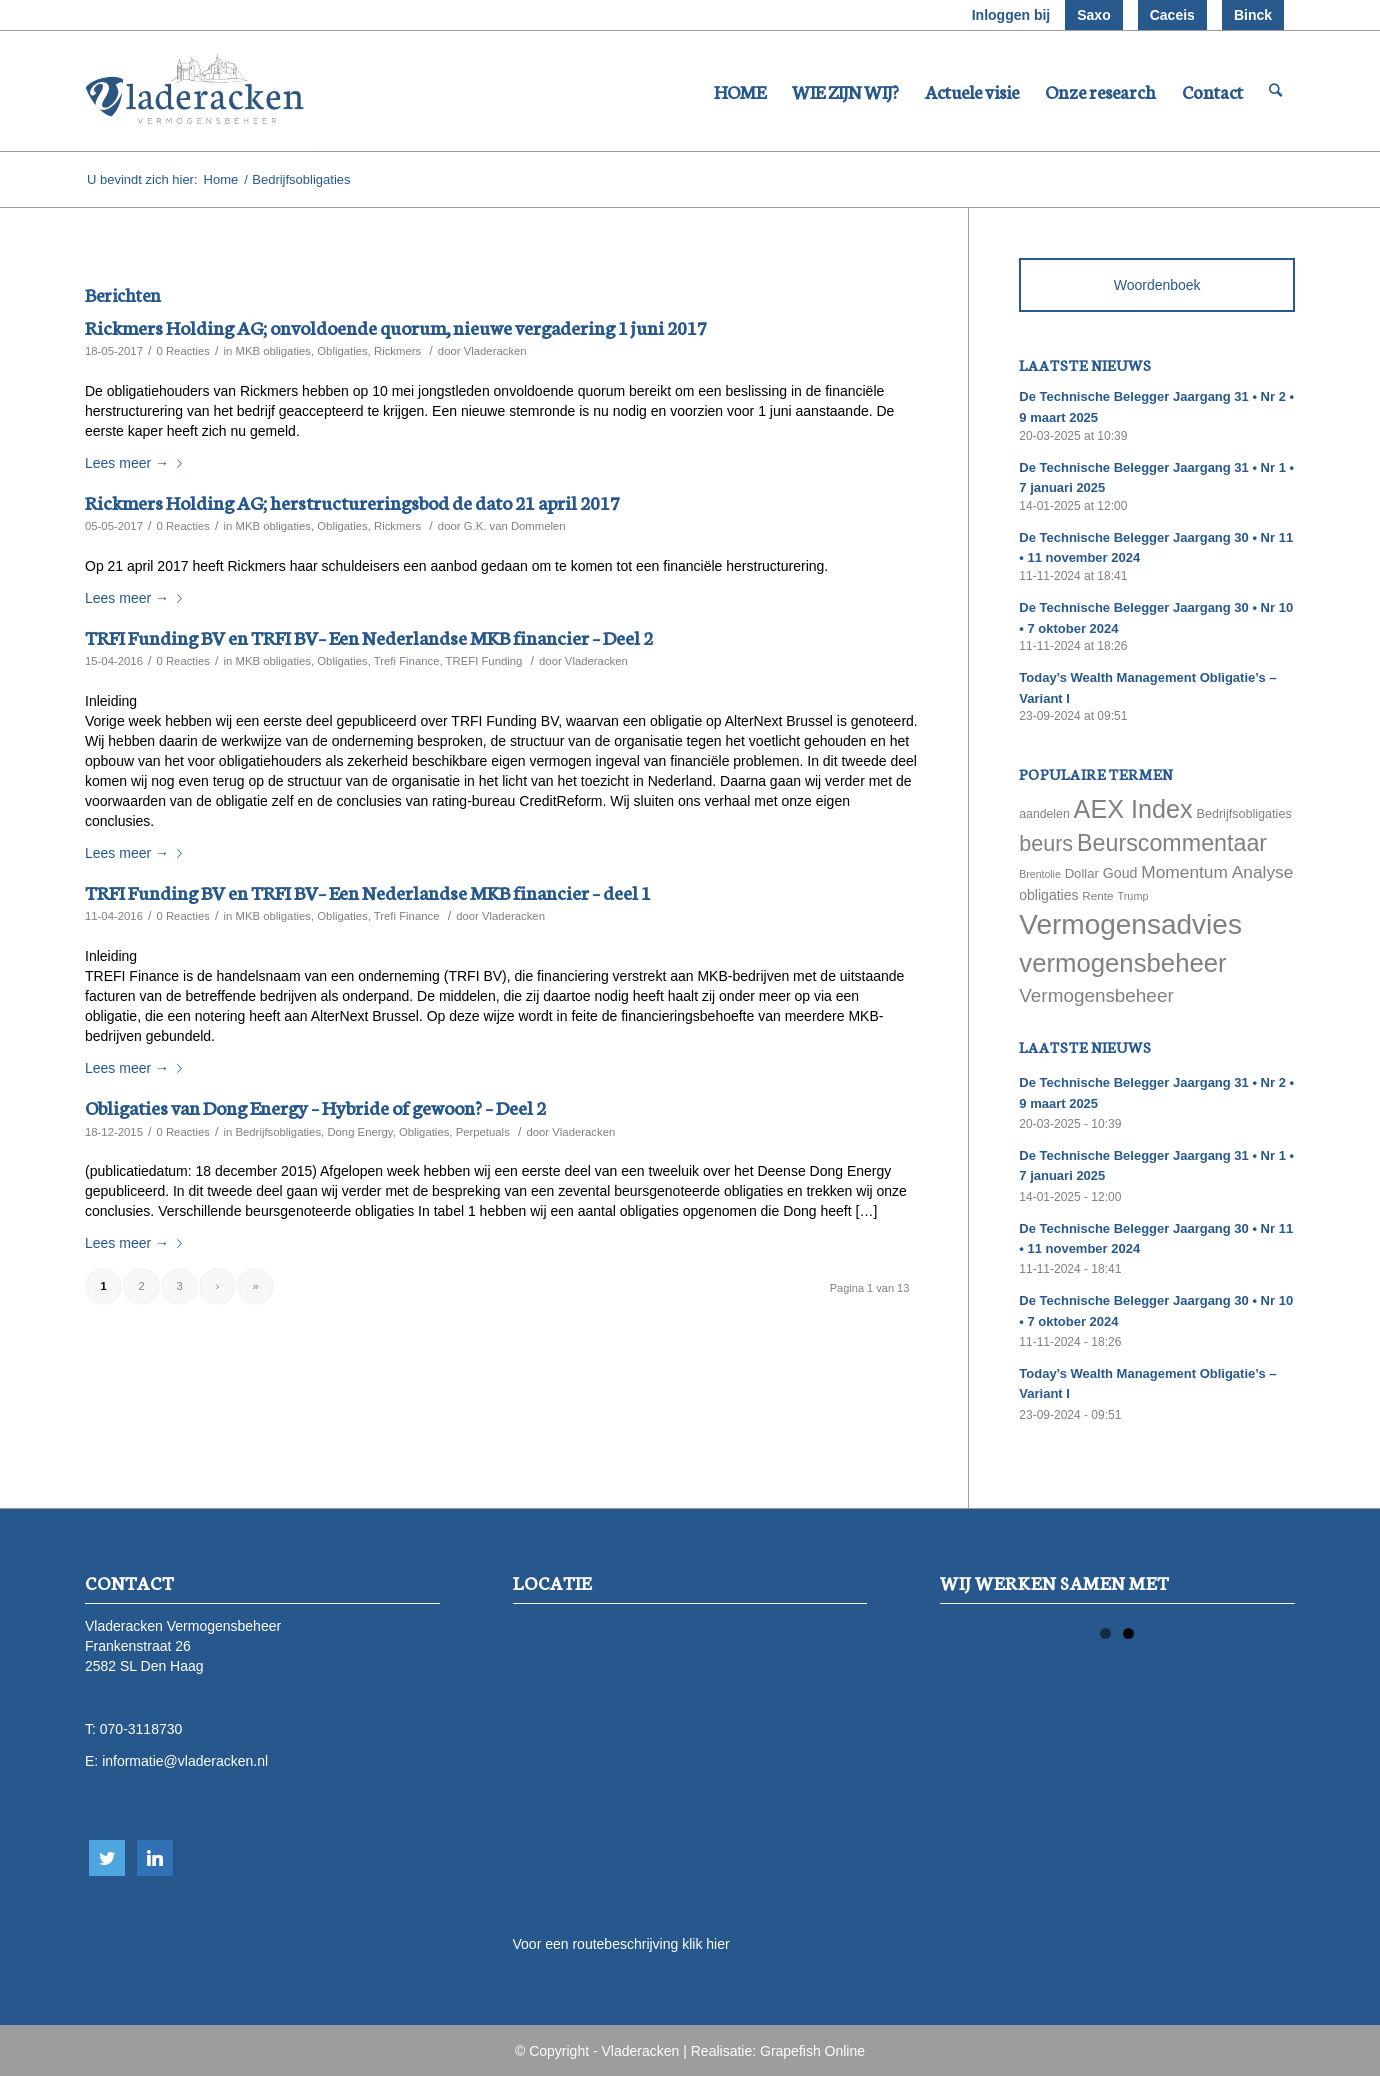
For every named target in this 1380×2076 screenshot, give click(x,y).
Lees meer (137, 463)
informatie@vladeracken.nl (185, 1761)
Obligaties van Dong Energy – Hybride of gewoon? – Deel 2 (315, 1106)
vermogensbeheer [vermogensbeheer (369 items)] (1122, 963)
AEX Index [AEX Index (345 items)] (1133, 809)
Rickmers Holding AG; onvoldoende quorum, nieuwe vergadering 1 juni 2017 (396, 326)
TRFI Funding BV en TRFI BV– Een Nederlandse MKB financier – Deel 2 (369, 636)
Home (221, 179)
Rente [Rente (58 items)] (1097, 895)
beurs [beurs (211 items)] (1046, 844)
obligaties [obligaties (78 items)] (1048, 895)
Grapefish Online (812, 2051)
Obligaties (342, 351)
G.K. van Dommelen (515, 526)
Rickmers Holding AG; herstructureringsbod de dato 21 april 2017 (352, 501)
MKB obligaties (273, 351)
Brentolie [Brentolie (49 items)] (1039, 874)
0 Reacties (183, 351)
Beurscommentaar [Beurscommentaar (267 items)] (1172, 843)
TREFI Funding (484, 661)
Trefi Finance (407, 661)
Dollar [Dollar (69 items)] (1082, 873)
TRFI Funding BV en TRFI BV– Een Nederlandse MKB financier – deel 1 (368, 891)
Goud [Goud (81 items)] (1120, 873)
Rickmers (397, 351)
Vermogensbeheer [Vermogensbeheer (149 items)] (1096, 995)
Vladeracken (495, 351)
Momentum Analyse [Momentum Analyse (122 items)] (1217, 872)
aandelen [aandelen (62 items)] (1044, 814)
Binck (1253, 15)
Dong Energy (359, 1132)
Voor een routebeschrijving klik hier (621, 1944)
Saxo (1093, 15)
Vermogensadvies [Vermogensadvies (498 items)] (1130, 924)
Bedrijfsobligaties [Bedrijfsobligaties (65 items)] (1244, 814)
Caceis (1172, 15)
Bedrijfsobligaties (278, 1132)
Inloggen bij (1011, 15)
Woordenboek (1157, 285)
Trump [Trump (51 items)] (1133, 896)
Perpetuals (483, 1132)
